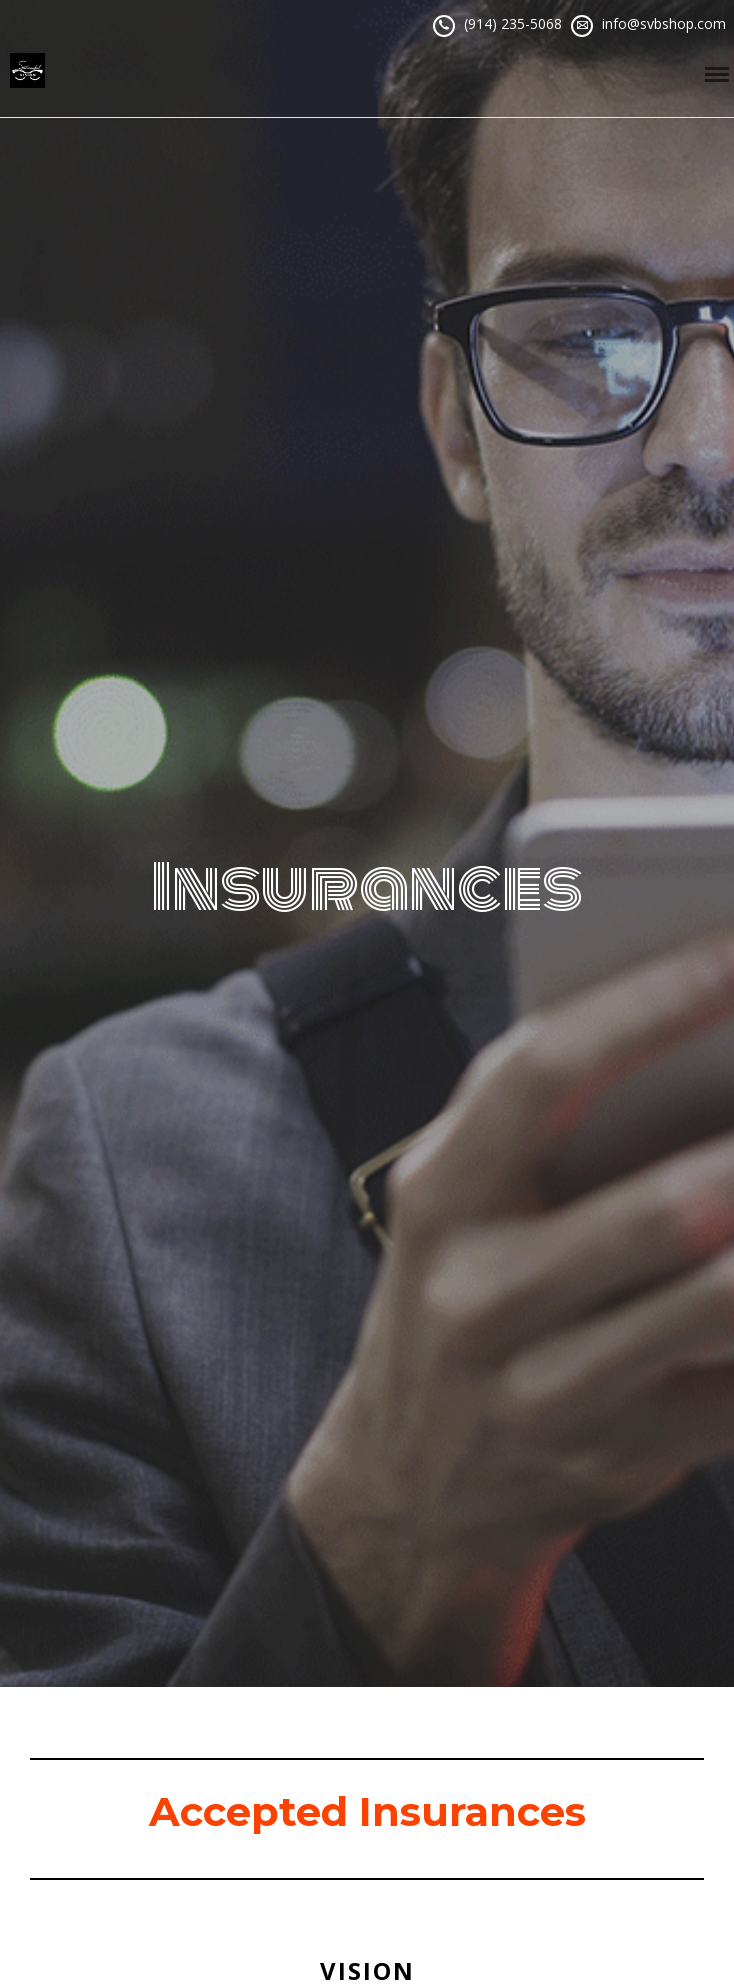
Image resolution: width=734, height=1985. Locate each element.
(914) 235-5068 (513, 23)
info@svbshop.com (664, 23)
